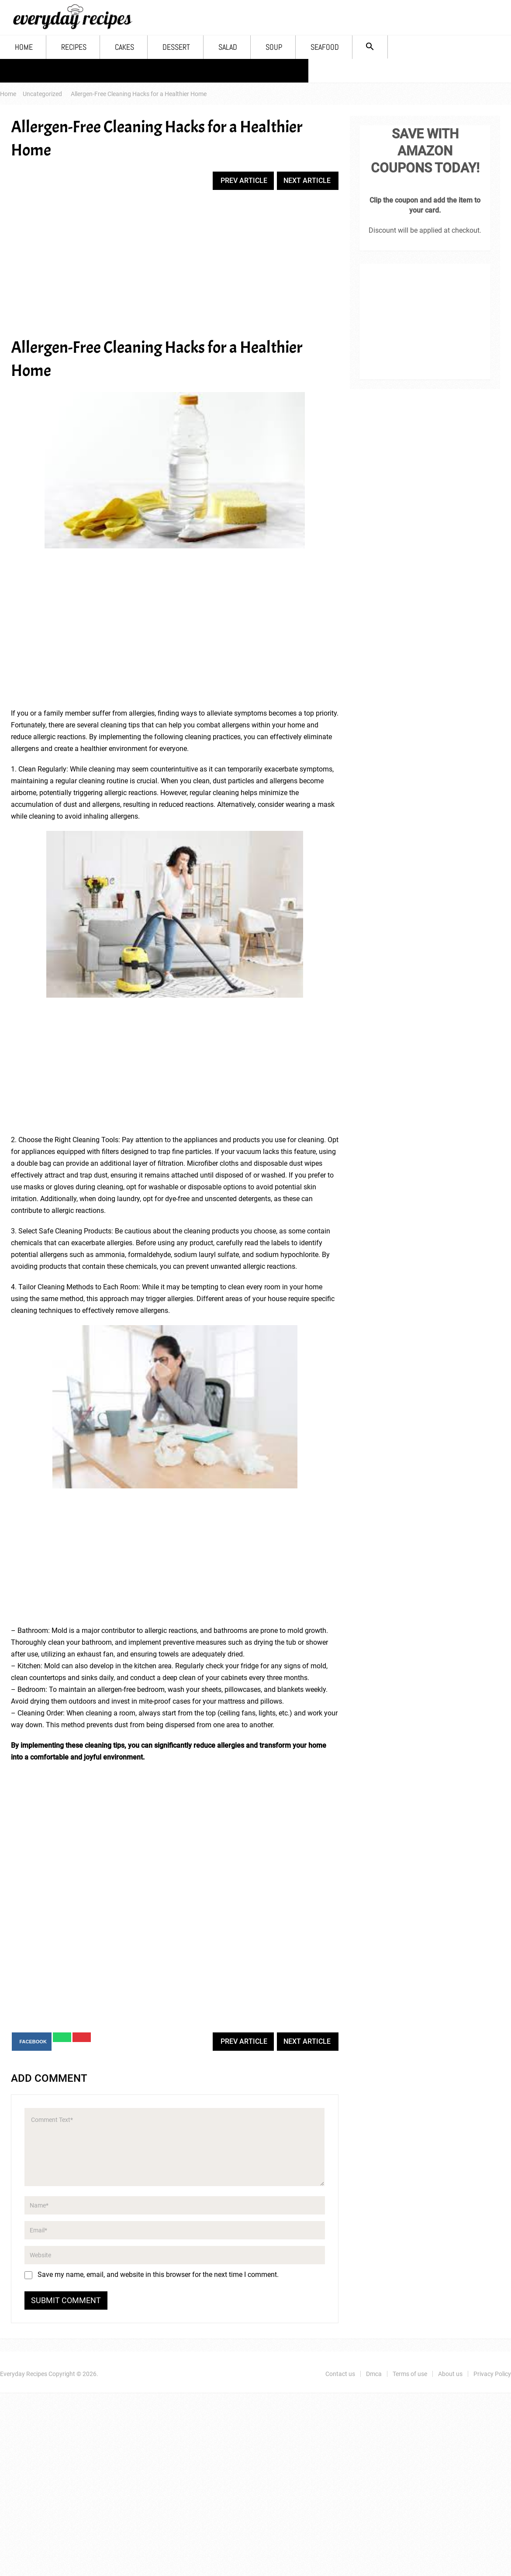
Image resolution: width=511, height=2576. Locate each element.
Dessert (176, 47)
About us (206, 70)
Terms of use (143, 70)
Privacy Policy (271, 70)
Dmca (85, 70)
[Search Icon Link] (369, 47)
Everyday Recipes (23, 2373)
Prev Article (244, 180)
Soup (274, 47)
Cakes (124, 47)
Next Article (307, 180)
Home (24, 47)
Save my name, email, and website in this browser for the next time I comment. (158, 2274)
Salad (227, 47)
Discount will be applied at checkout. (425, 230)
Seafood (325, 47)
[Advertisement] (174, 264)
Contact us (31, 70)
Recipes (73, 47)
